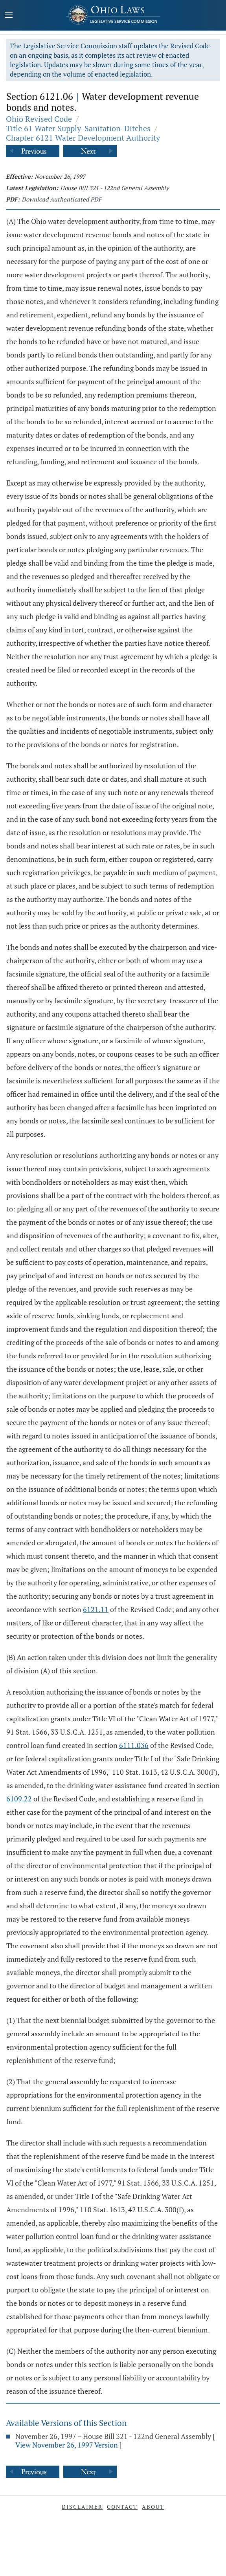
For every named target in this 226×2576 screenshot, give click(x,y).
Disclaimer (82, 2506)
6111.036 (134, 1745)
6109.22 (19, 1798)
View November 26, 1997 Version (66, 2445)
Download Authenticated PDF (61, 199)
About (153, 2506)
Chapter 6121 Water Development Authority (83, 137)
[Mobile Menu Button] (9, 16)
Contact (122, 2506)
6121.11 (95, 1609)
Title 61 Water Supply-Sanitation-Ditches (78, 128)
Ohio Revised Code (39, 119)
